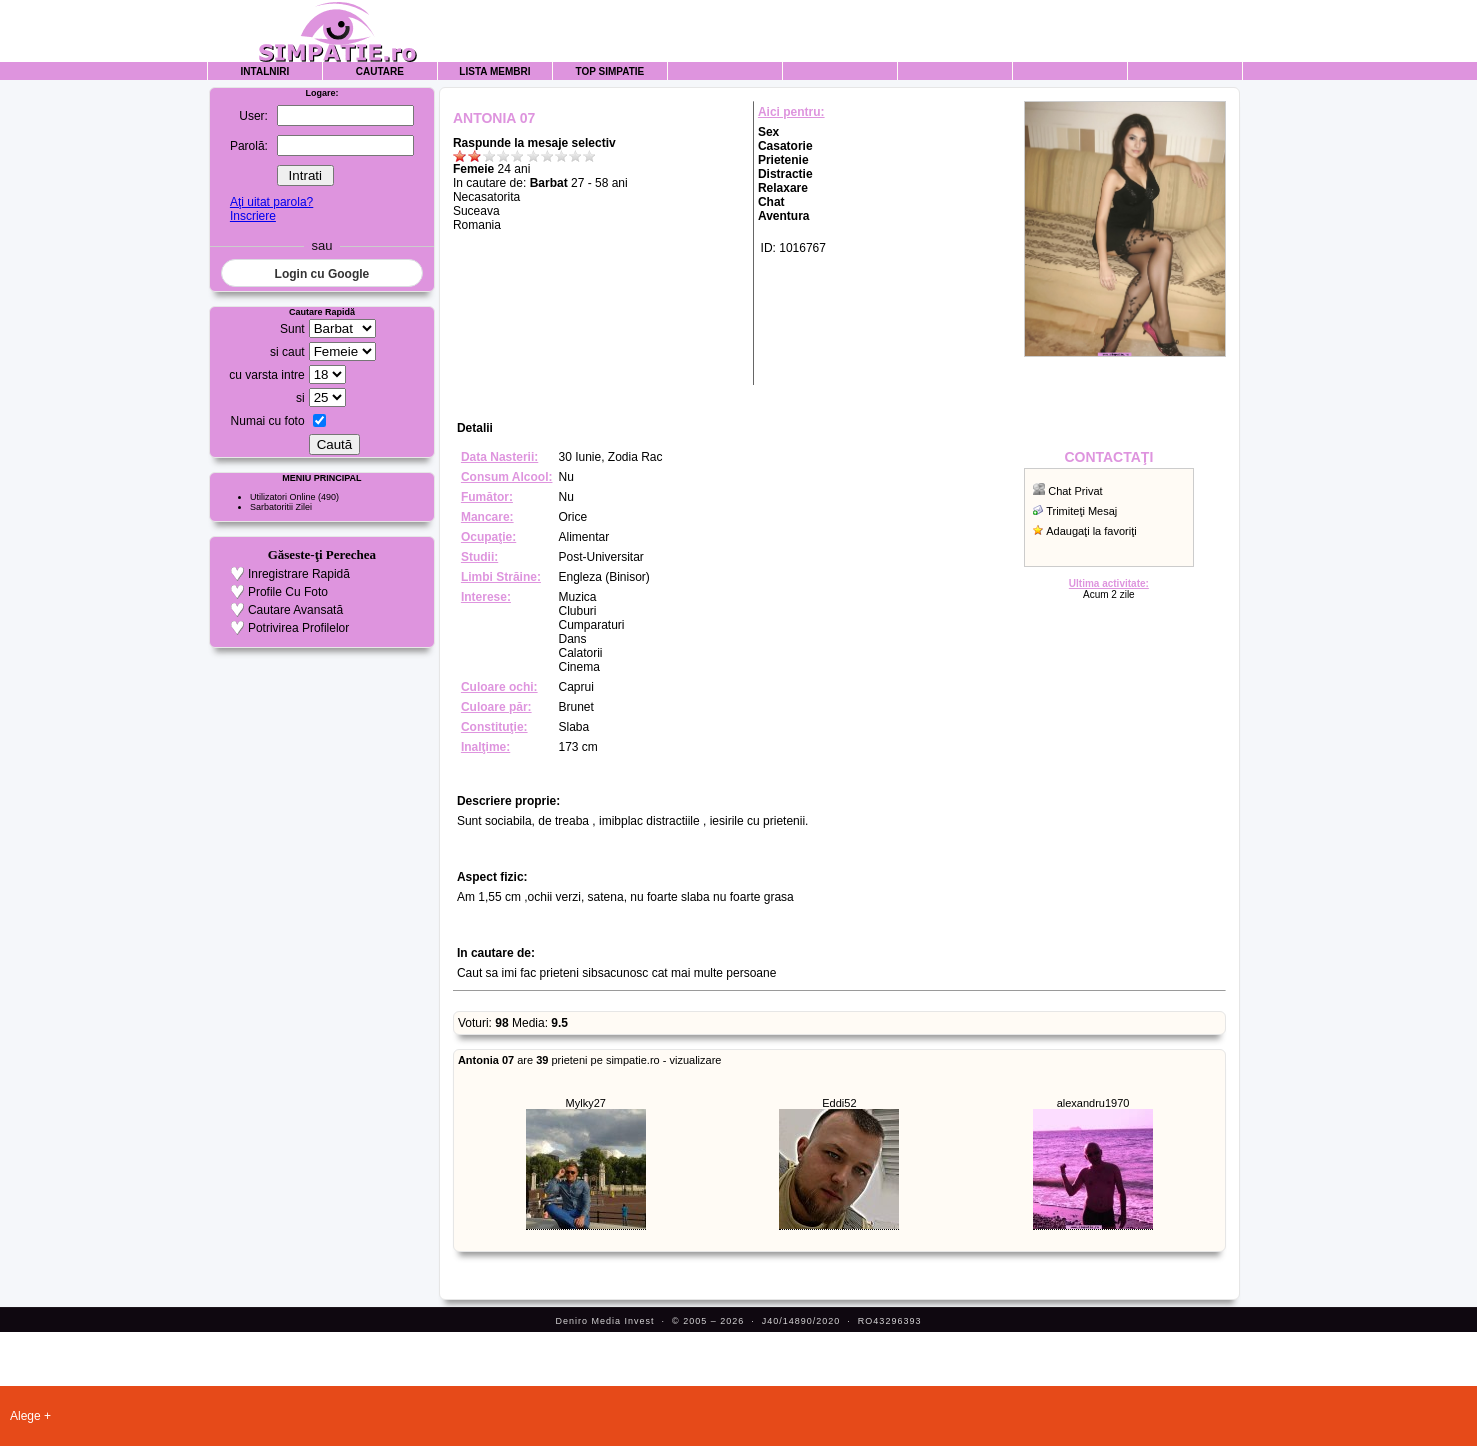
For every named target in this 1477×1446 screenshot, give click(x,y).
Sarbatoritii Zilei (281, 507)
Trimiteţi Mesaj (1081, 511)
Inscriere (253, 216)
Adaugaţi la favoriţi (1091, 531)
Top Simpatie (610, 71)
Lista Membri (494, 71)
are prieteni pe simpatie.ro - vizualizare (590, 1060)
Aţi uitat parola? (271, 202)
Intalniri (265, 71)
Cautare (380, 71)
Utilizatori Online (283, 497)
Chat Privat (1075, 491)
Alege (25, 1416)
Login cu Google (322, 274)
